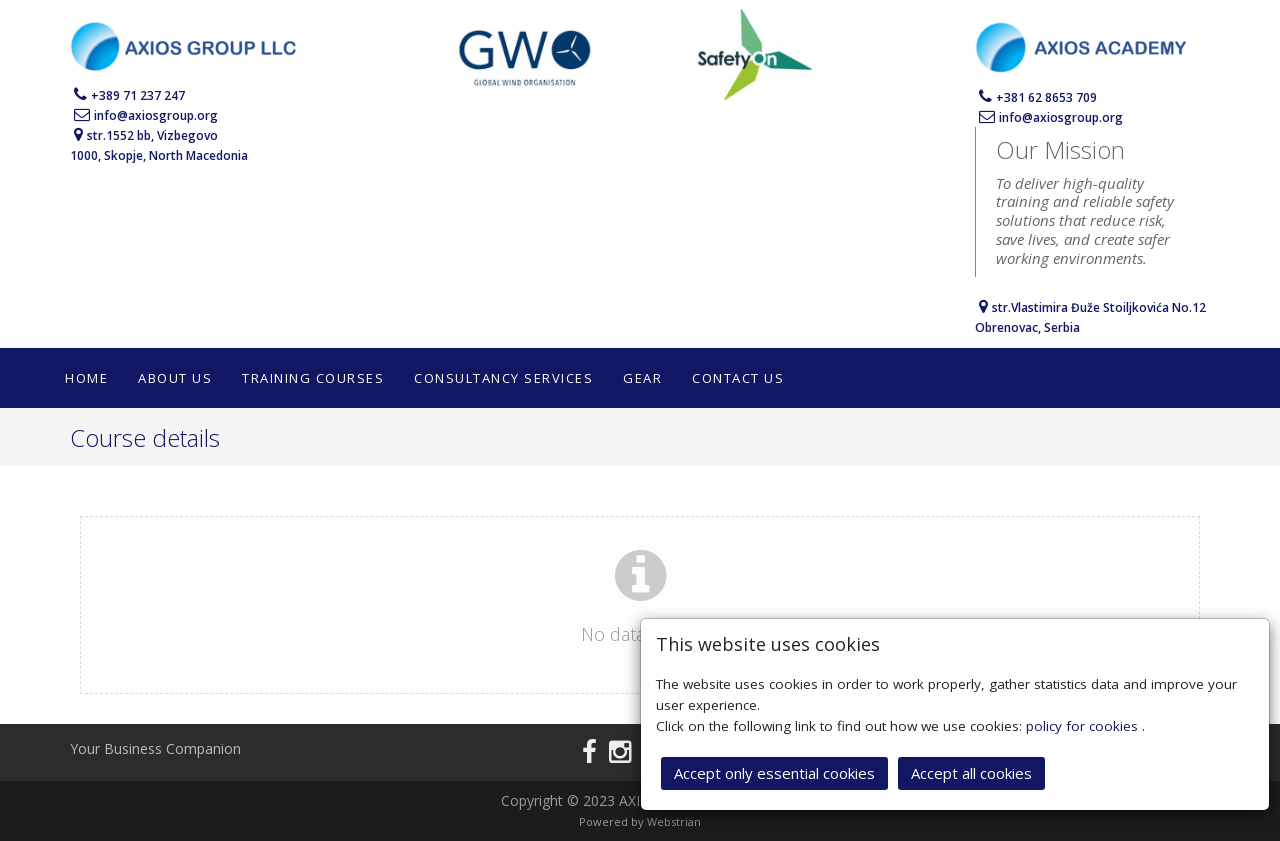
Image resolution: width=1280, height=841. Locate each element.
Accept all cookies (971, 772)
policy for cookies (1084, 725)
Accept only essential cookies (774, 772)
